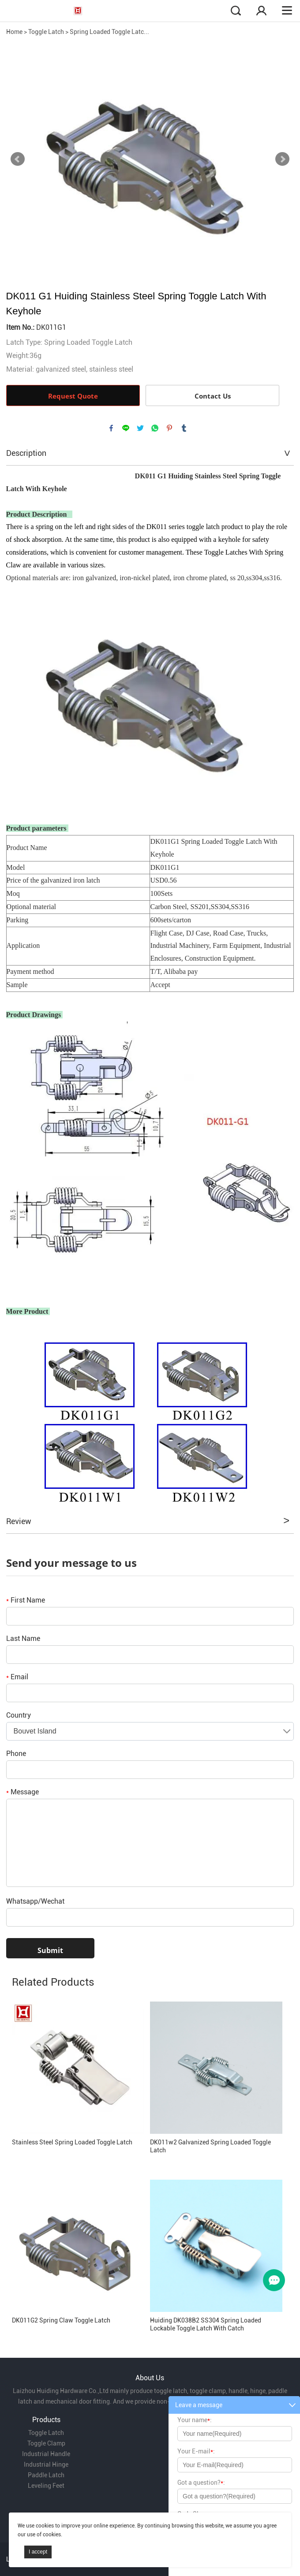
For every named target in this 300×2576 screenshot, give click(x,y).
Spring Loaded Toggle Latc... (109, 31)
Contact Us (213, 395)
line (125, 428)
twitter (140, 428)
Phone (16, 1753)
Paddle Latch (46, 2475)
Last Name (23, 1638)
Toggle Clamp (46, 2443)
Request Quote (73, 395)
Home (14, 31)
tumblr (184, 428)
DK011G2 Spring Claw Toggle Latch (61, 2320)
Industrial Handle (46, 2453)
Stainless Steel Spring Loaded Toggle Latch (72, 2142)
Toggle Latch (46, 31)
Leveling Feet (46, 2485)
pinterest (169, 428)
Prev (18, 159)
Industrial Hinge (46, 2464)
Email (17, 1677)
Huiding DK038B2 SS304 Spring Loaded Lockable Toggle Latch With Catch (205, 2324)
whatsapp (154, 428)
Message (22, 1792)
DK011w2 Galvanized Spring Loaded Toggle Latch (210, 2146)
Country (18, 1715)
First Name (25, 1600)
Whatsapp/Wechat (35, 1901)
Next (282, 159)
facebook (111, 428)
